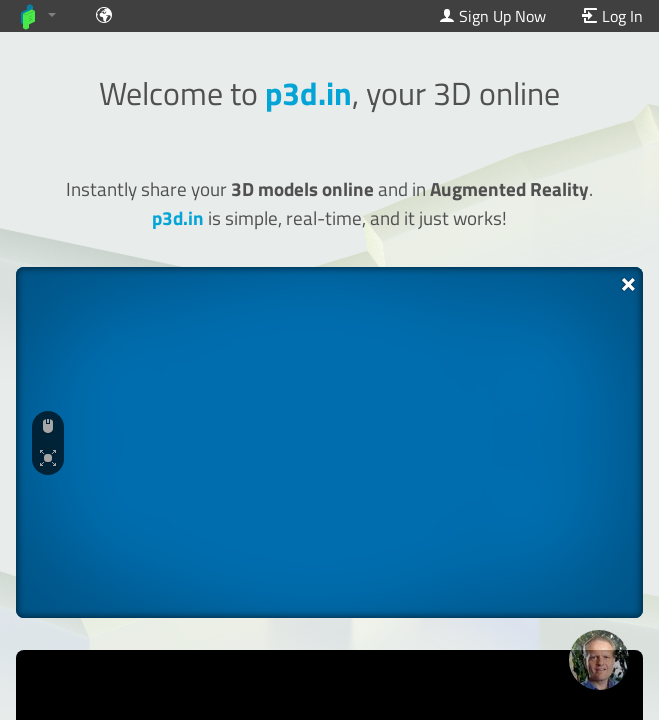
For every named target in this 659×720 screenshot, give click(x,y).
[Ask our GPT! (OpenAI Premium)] (599, 660)
